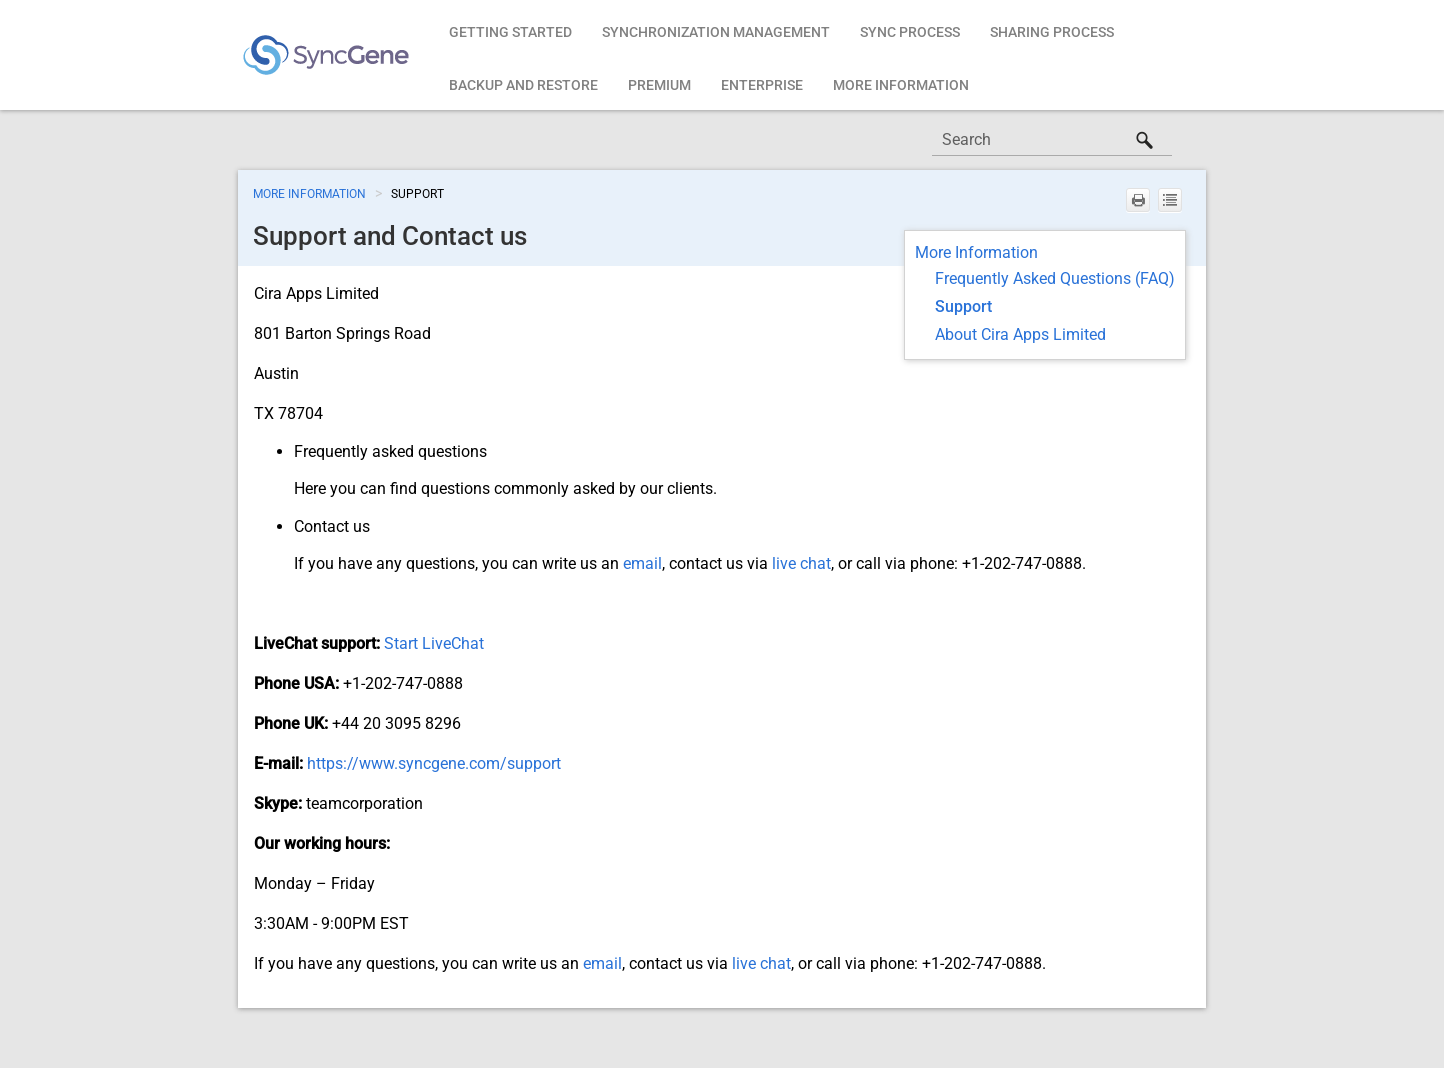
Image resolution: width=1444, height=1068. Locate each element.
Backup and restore (523, 85)
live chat (801, 563)
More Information (901, 85)
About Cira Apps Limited (1020, 334)
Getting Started (510, 32)
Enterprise (762, 85)
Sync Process (910, 32)
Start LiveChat (434, 643)
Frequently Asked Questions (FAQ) (1055, 278)
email (642, 563)
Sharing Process (1052, 32)
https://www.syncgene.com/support (434, 763)
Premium (659, 85)
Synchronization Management (716, 32)
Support (963, 306)
